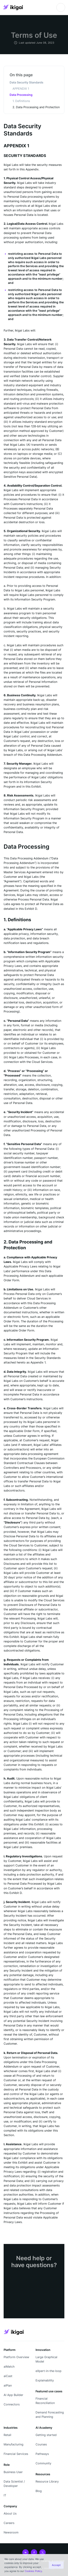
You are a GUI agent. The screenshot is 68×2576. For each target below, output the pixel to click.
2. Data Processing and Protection (36, 107)
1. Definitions (21, 101)
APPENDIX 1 (21, 88)
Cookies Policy (33, 2571)
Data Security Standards (26, 82)
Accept (56, 2565)
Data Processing (21, 95)
